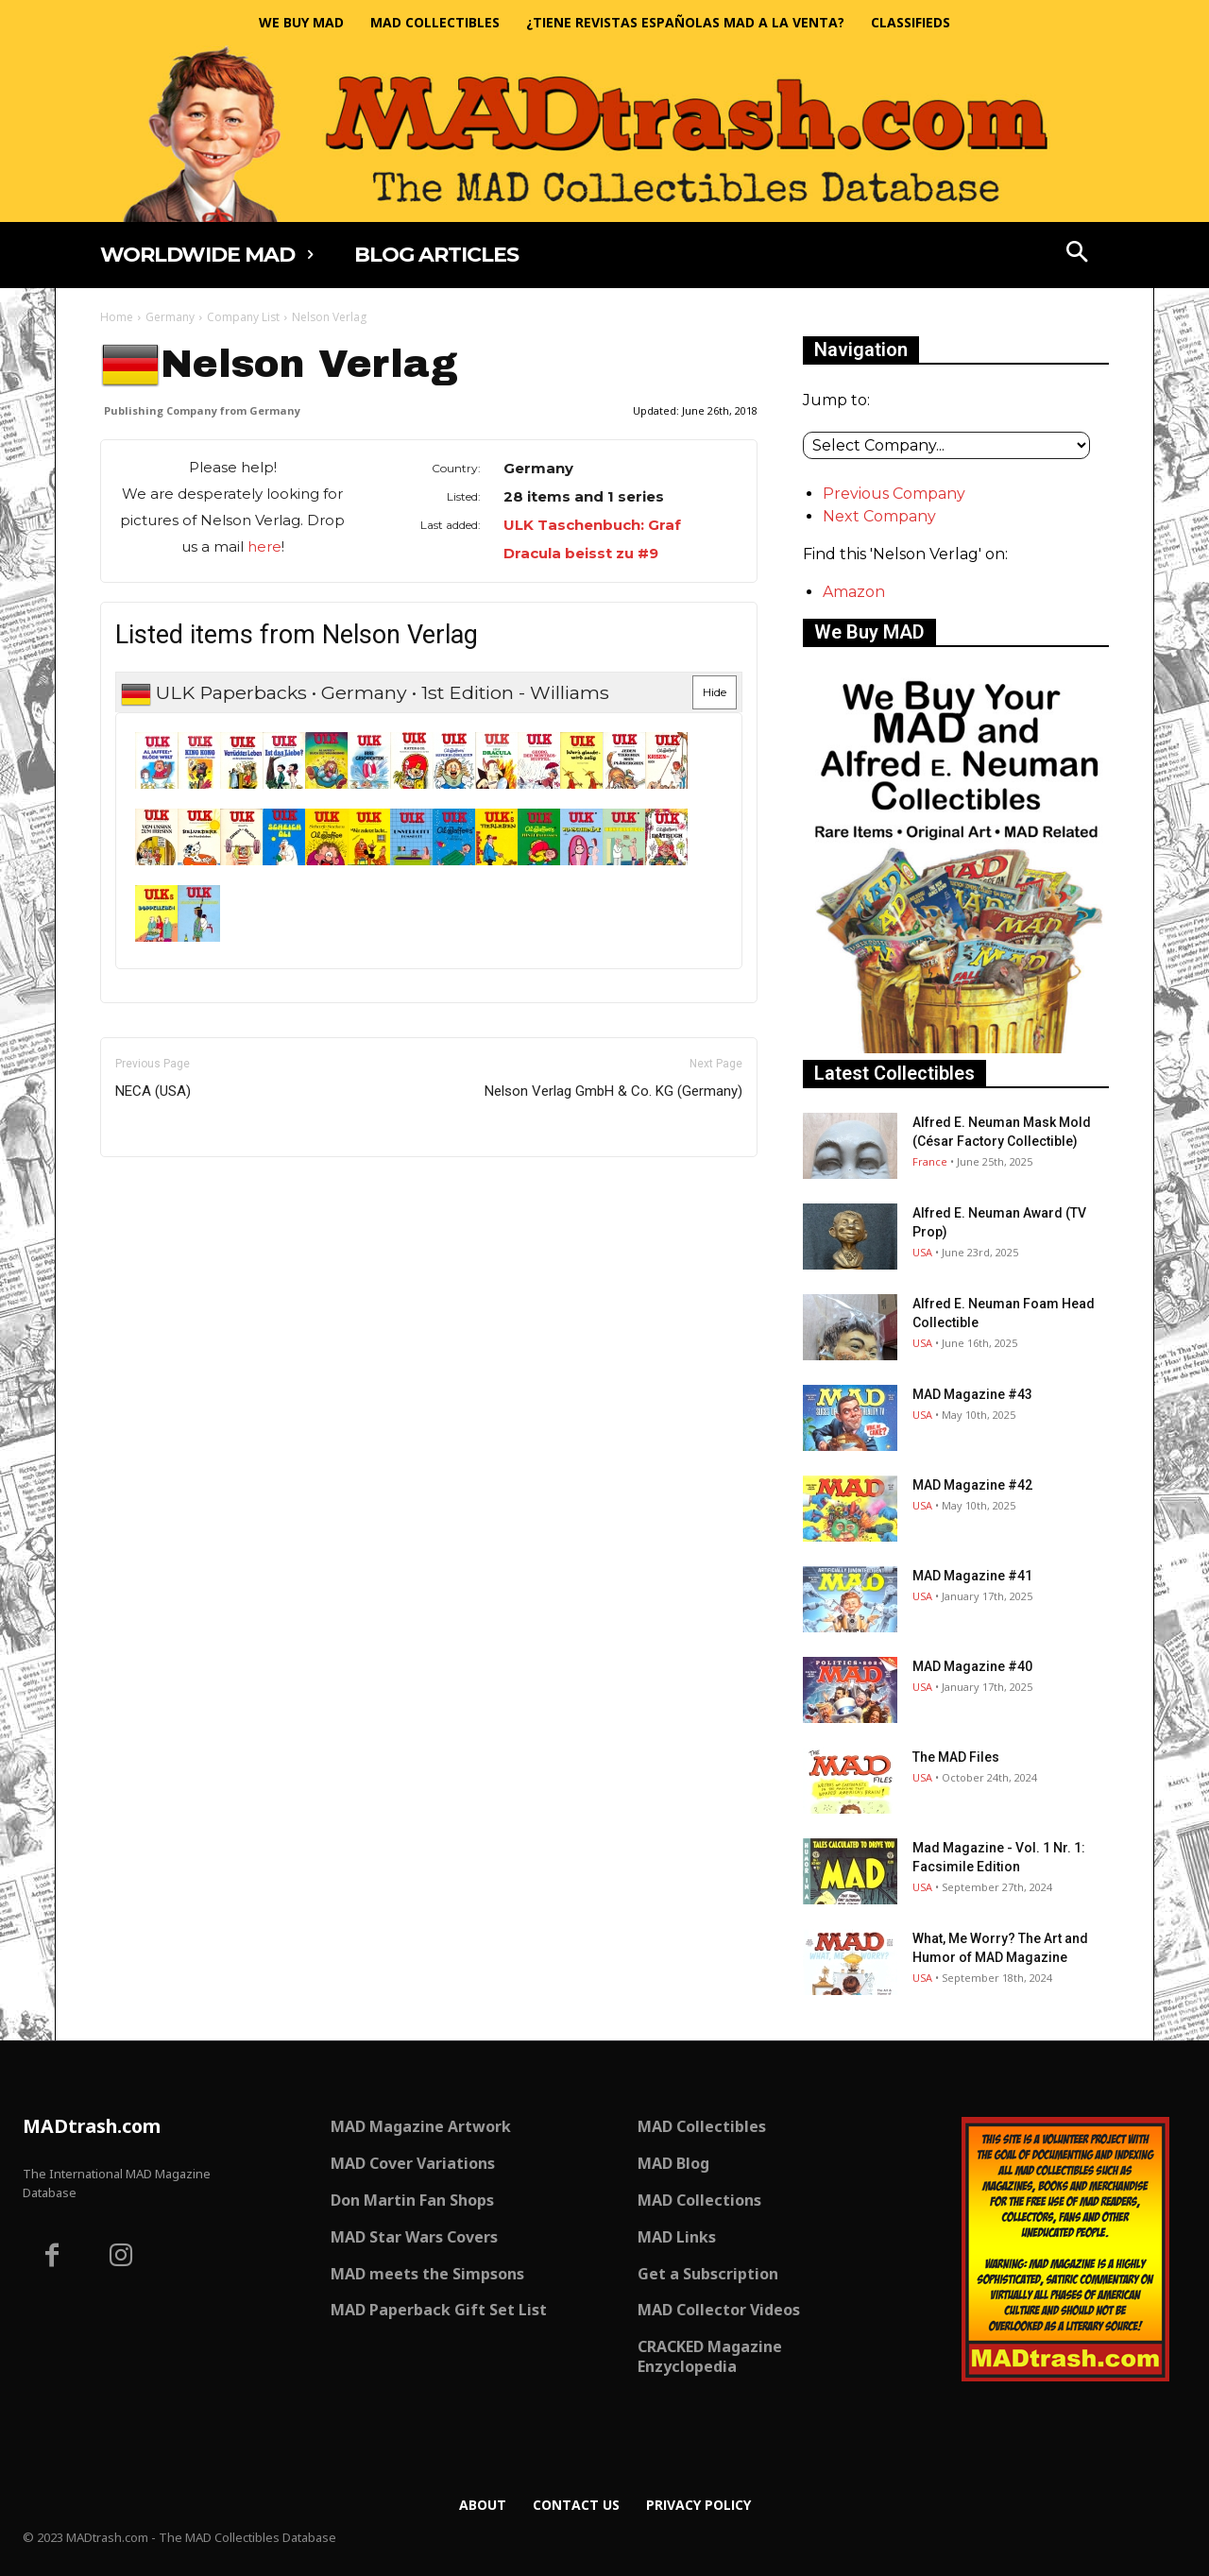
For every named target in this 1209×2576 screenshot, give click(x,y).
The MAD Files (955, 1757)
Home (116, 317)
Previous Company (894, 494)
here (264, 546)
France (929, 1161)
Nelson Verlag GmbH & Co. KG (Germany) (613, 1091)
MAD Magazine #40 (972, 1666)
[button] (1078, 254)
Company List (243, 317)
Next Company (879, 516)
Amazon (854, 592)
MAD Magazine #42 (972, 1485)
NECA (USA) (153, 1091)
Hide (714, 692)
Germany (170, 317)
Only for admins (166, 1189)
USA (922, 1252)
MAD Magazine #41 (972, 1575)
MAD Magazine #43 (972, 1394)
